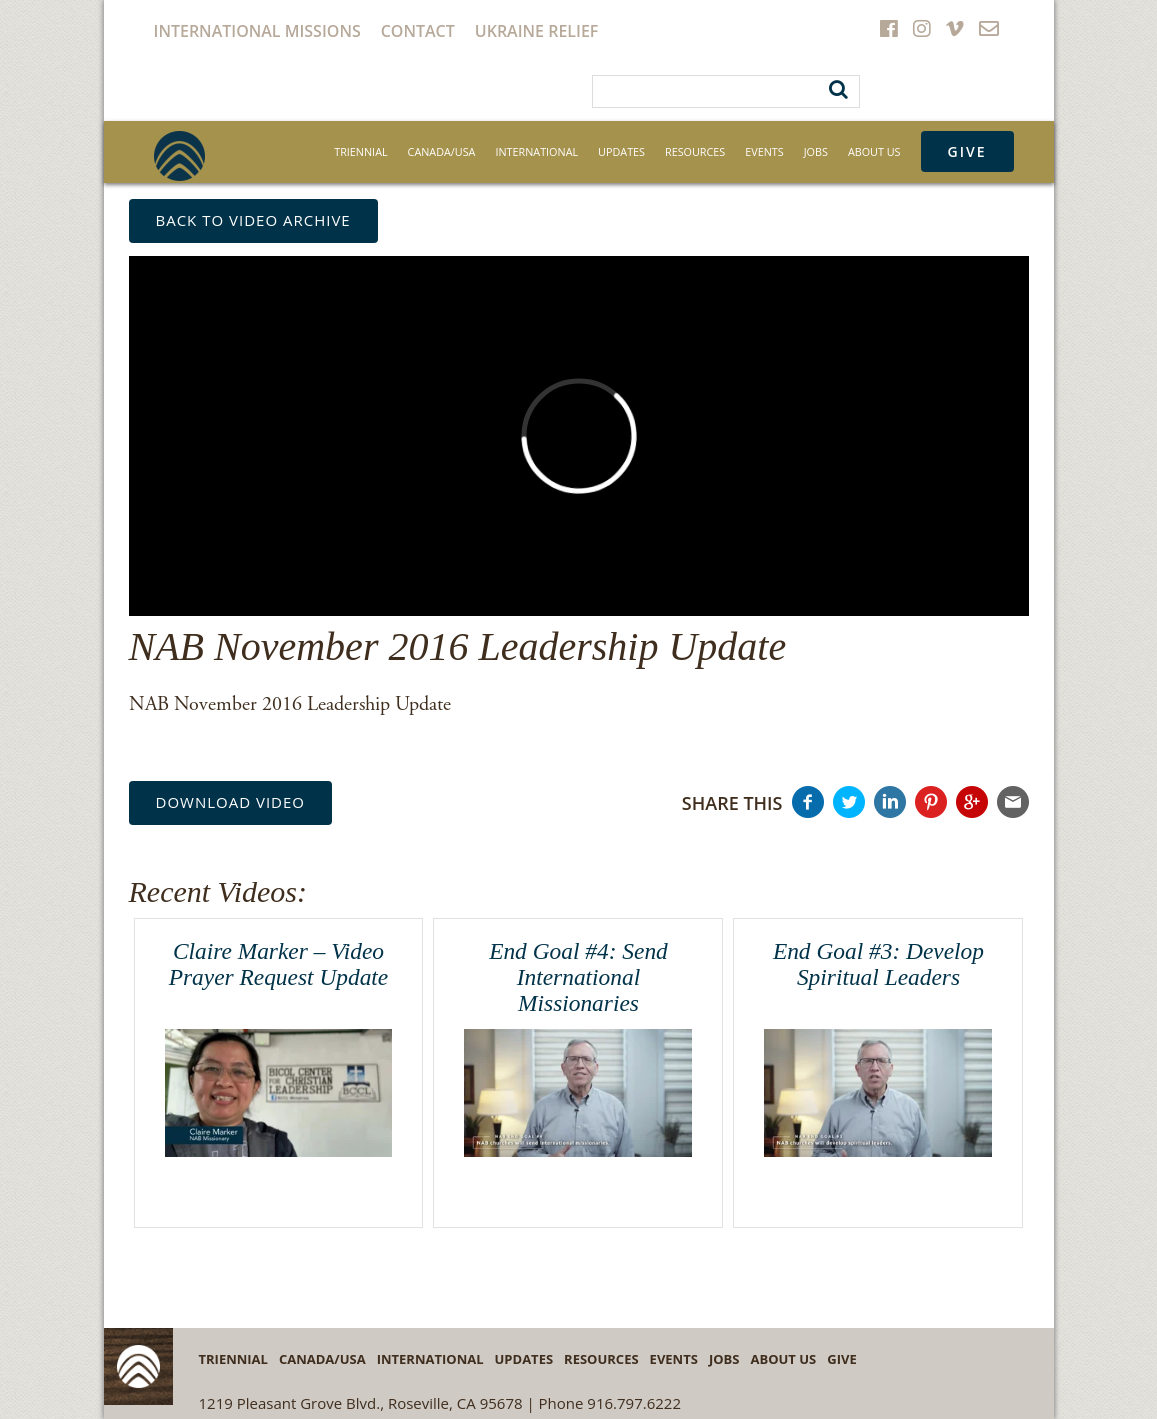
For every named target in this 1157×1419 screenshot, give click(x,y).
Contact (418, 31)
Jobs (816, 151)
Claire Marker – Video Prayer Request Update (279, 964)
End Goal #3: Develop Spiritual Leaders (878, 964)
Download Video (230, 802)
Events (764, 151)
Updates (621, 151)
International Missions (257, 31)
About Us (874, 151)
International (536, 151)
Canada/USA (442, 151)
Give (967, 151)
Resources (695, 151)
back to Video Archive (253, 220)
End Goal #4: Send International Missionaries (578, 976)
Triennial (360, 151)
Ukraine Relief (537, 31)
